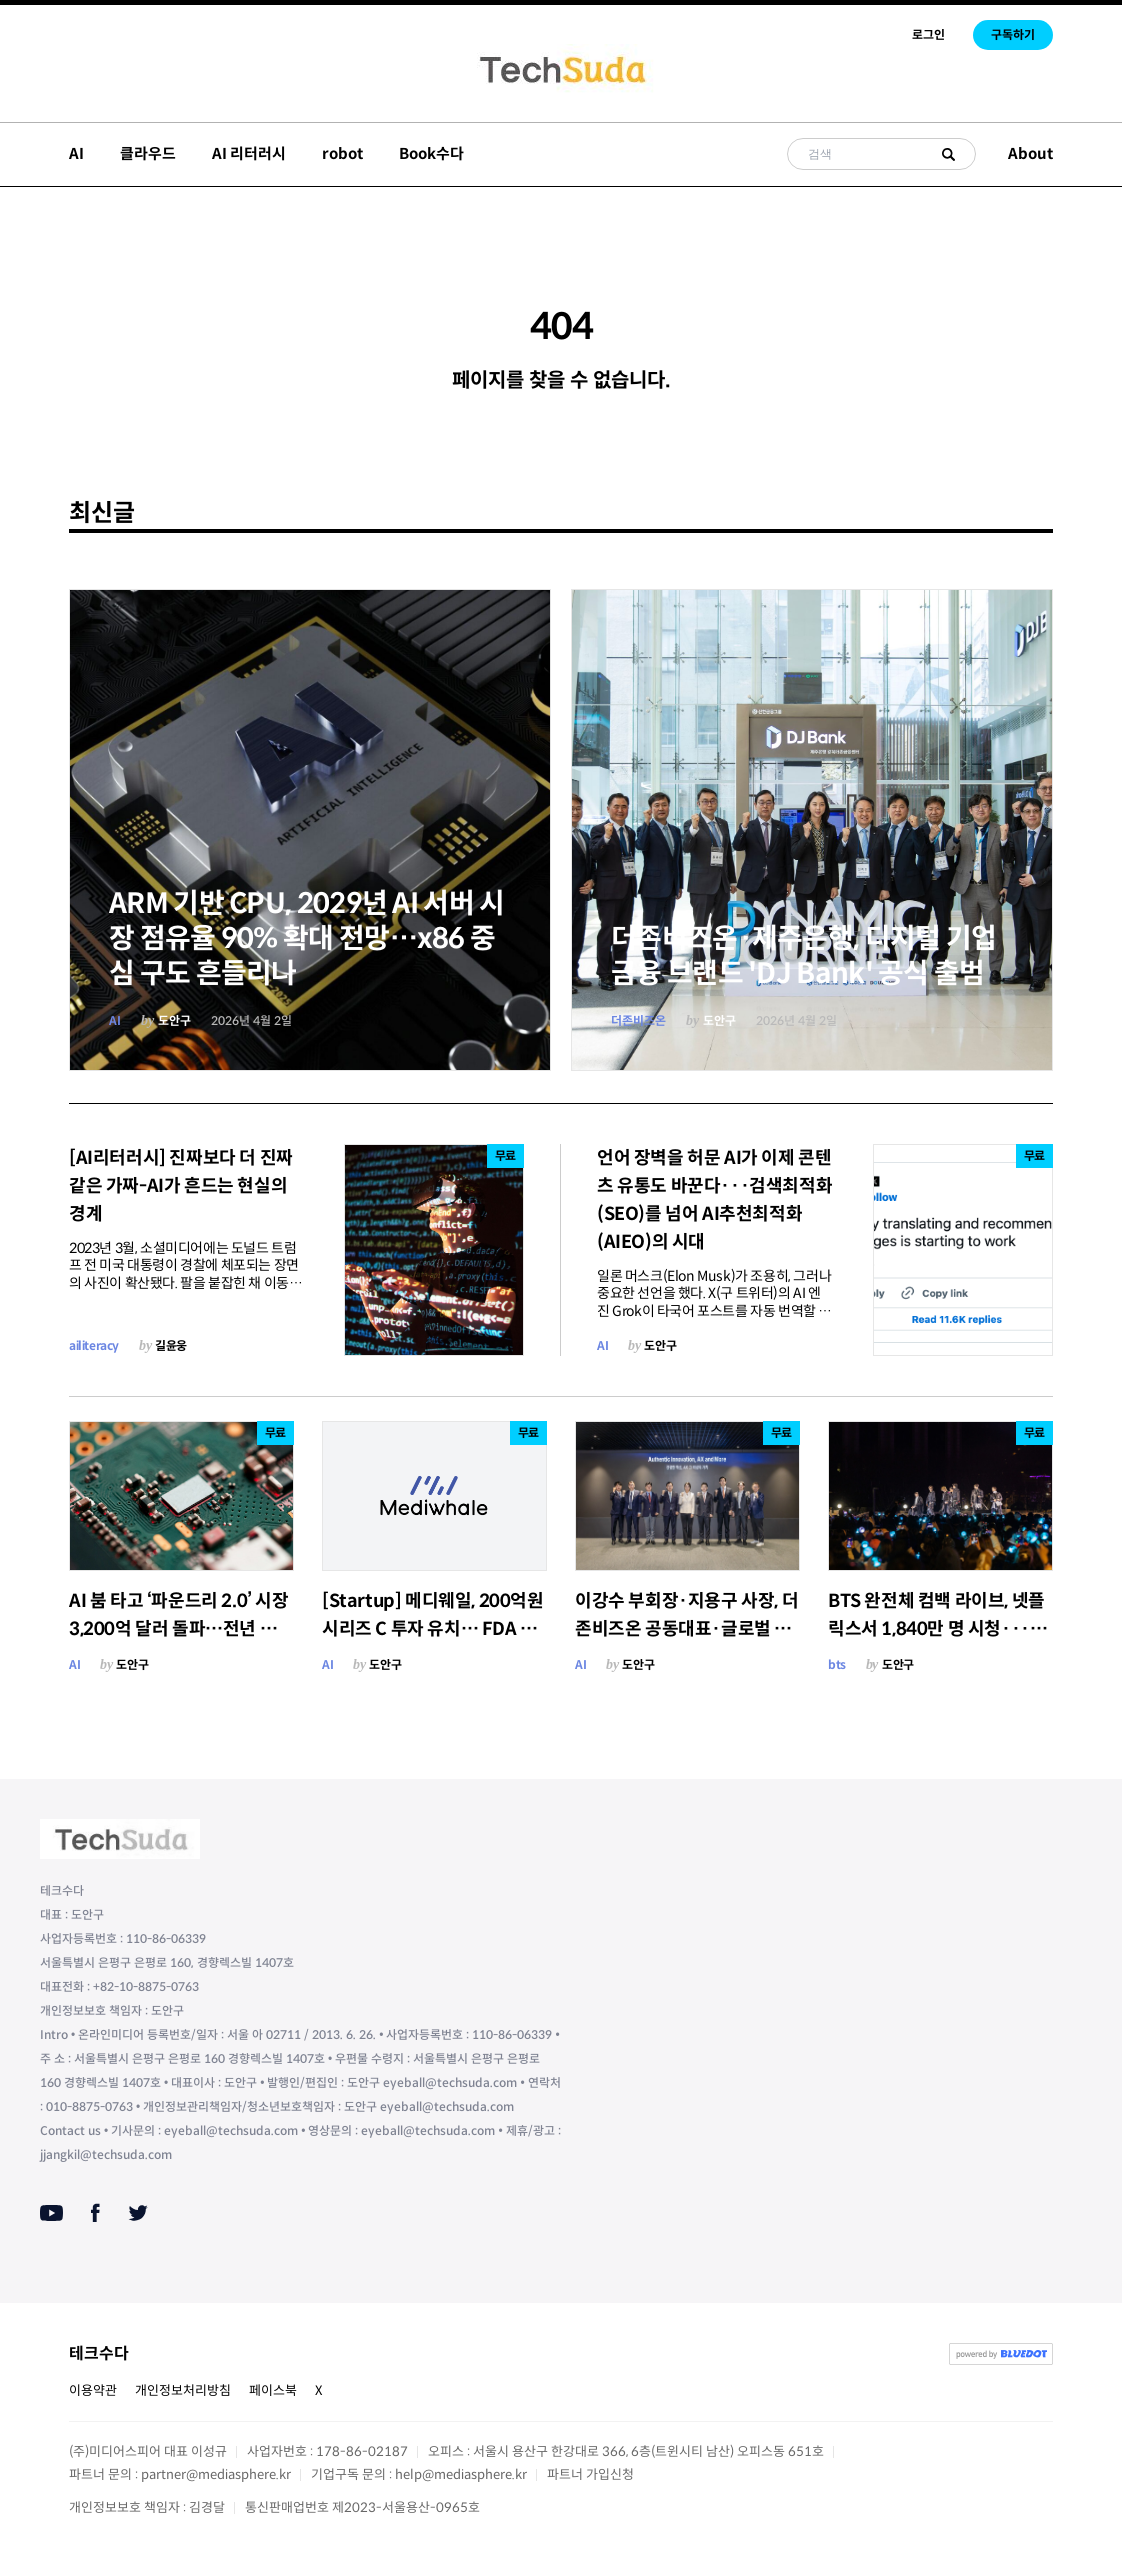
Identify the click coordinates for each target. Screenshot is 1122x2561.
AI (76, 153)
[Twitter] (138, 2213)
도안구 (174, 1020)
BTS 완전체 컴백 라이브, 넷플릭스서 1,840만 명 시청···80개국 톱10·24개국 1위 (939, 1629)
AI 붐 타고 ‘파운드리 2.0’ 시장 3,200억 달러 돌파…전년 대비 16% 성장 (181, 1629)
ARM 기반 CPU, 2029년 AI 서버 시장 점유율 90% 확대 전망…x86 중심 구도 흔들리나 (307, 938)
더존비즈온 (638, 1020)
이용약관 (93, 2390)
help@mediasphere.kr (461, 2474)
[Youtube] (51, 2213)
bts (837, 1664)
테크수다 (99, 2353)
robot (342, 153)
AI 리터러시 (249, 153)
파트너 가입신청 (590, 2474)
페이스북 (273, 2390)
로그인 (928, 34)
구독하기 (1013, 34)
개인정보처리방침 (183, 2390)
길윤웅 (171, 1345)
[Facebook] (95, 2213)
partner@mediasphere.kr (216, 2474)
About (1030, 153)
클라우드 (148, 153)
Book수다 (431, 153)
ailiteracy (94, 1345)
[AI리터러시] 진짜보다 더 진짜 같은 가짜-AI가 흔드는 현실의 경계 (181, 1186)
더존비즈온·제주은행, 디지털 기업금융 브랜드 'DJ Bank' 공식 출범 (803, 956)
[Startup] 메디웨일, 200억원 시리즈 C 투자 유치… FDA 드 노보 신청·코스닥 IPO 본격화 (433, 1629)
